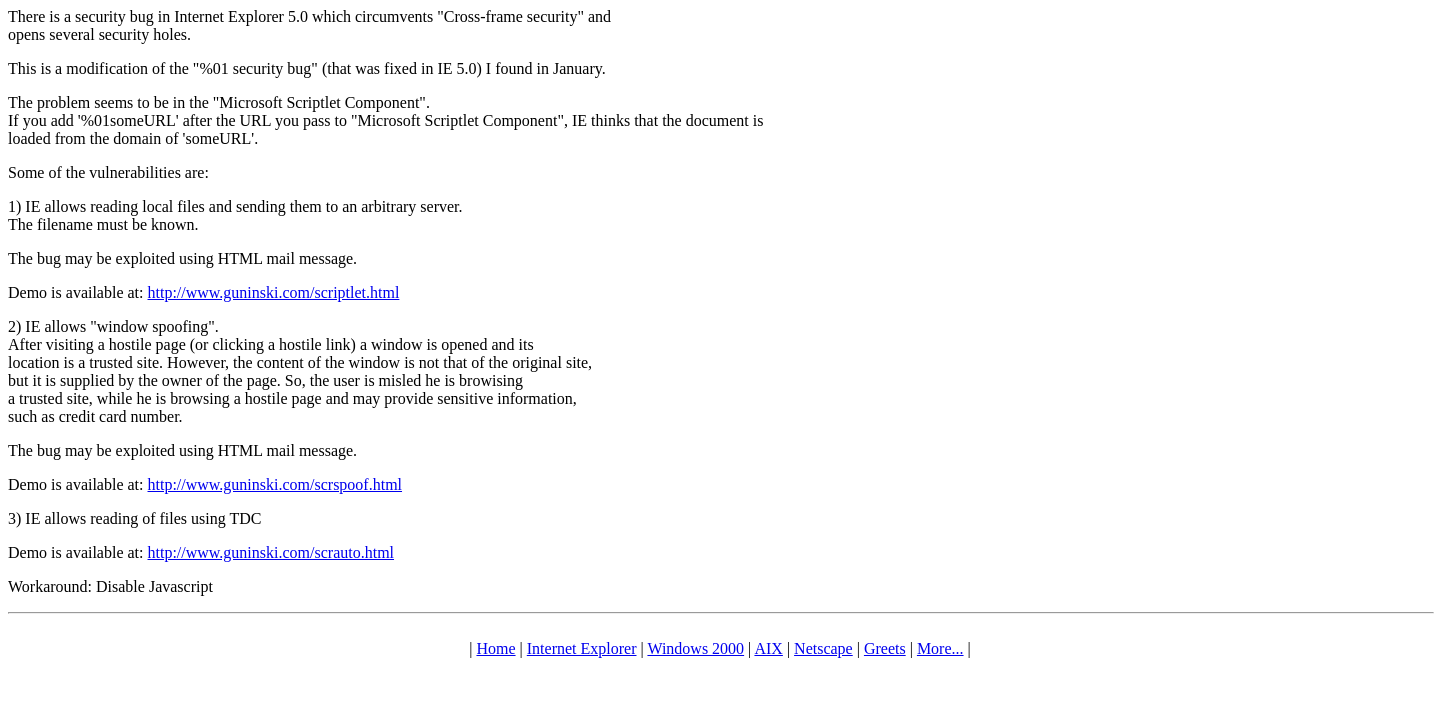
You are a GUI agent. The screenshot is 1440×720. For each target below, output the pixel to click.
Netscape (823, 648)
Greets (885, 648)
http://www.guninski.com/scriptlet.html (274, 292)
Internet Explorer (582, 648)
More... (940, 648)
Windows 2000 (695, 648)
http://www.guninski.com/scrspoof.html (275, 484)
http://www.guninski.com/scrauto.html (271, 552)
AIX (768, 648)
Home (495, 648)
